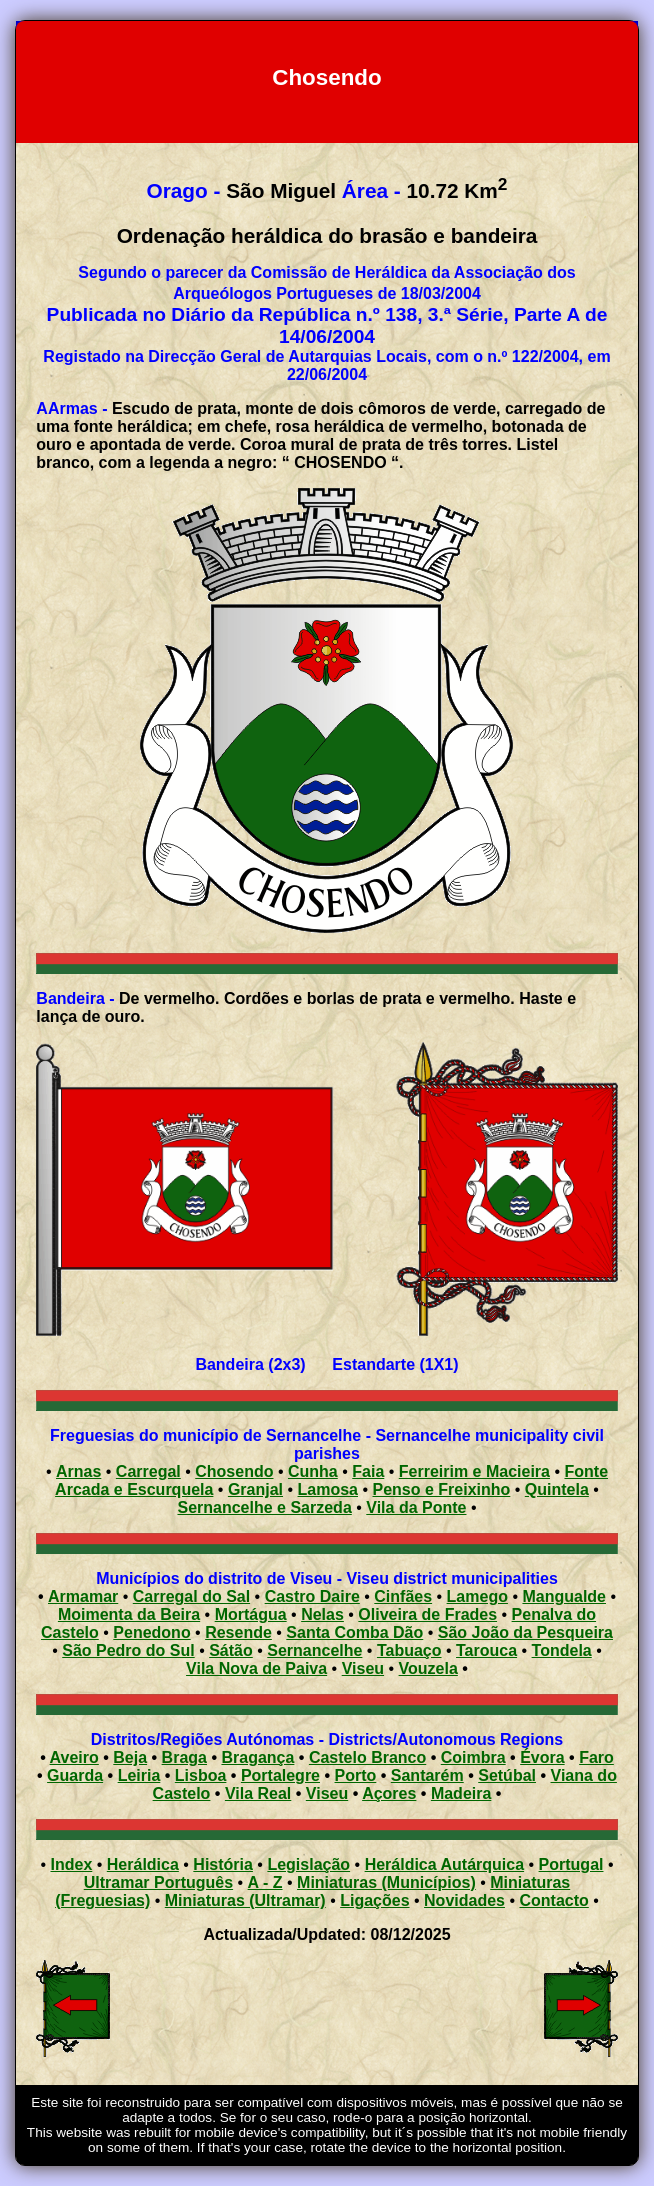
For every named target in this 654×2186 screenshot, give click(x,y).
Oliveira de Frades (427, 1614)
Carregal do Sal (191, 1596)
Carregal (148, 1471)
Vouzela (428, 1668)
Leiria (139, 1775)
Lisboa (201, 1775)
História (223, 1864)
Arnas (78, 1471)
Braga (184, 1757)
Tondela (562, 1650)
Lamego (477, 1596)
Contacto (553, 1900)
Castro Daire (312, 1596)
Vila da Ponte (416, 1507)
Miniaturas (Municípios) (386, 1882)
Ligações (374, 1900)
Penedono (151, 1632)
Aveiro (74, 1757)
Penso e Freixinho (442, 1489)
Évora (542, 1757)
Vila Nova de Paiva (256, 1668)
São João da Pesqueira (525, 1632)
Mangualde (564, 1596)
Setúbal (507, 1775)
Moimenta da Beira (129, 1614)
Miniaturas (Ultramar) (245, 1900)
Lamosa (328, 1489)
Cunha (313, 1471)
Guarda (75, 1775)
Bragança (257, 1757)
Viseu (363, 1668)
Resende (238, 1632)
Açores (389, 1793)
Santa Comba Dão (354, 1632)
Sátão (231, 1650)
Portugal (571, 1864)
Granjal (255, 1489)
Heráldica (143, 1864)
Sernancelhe (314, 1650)
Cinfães (403, 1596)
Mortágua (251, 1614)
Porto (356, 1775)
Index (72, 1864)
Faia (368, 1471)
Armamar (83, 1596)
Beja (130, 1757)
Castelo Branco (367, 1757)
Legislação (308, 1864)
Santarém (427, 1775)
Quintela (557, 1489)
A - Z (265, 1882)
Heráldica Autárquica (444, 1864)
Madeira (461, 1793)
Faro (596, 1757)
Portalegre (280, 1775)
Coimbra (473, 1757)
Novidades (464, 1900)
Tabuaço (409, 1650)
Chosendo (234, 1471)
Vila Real (258, 1793)
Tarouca (486, 1650)
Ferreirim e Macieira (474, 1471)
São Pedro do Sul (128, 1650)
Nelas (322, 1614)
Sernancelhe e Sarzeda (264, 1507)
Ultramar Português (158, 1882)
